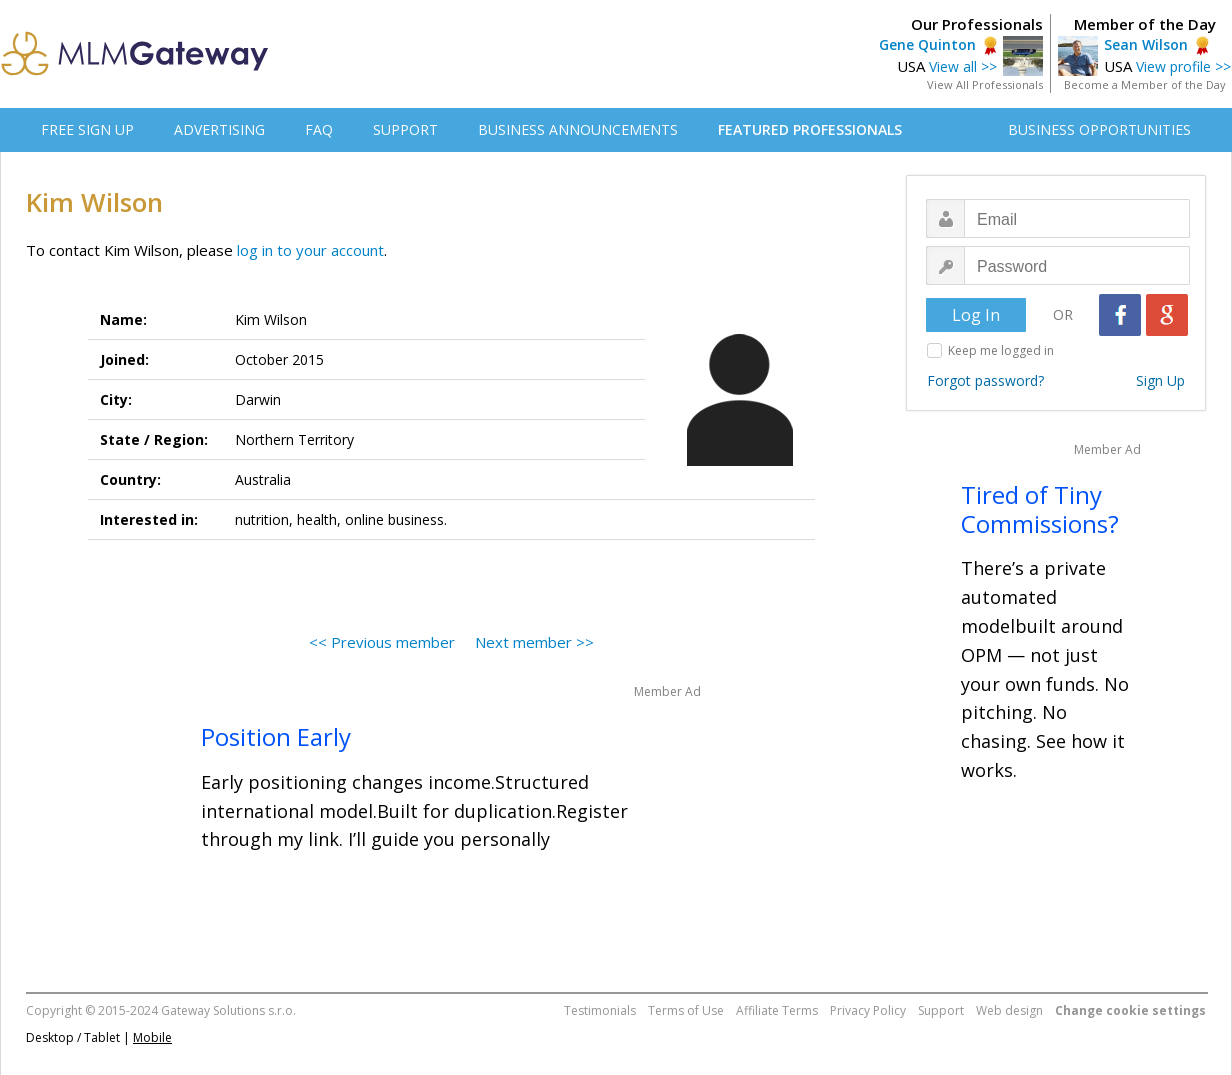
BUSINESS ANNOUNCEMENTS (578, 129)
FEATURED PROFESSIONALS (810, 129)
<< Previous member (382, 642)
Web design (1009, 1010)
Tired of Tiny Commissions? (1040, 509)
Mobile (152, 1037)
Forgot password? (985, 380)
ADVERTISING (219, 129)
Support (941, 1010)
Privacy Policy (868, 1010)
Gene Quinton (927, 44)
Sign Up (1160, 380)
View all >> (963, 66)
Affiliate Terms (777, 1010)
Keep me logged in (1001, 350)
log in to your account (310, 250)
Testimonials (600, 1010)
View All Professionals (985, 84)
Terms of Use (686, 1010)
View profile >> (1183, 66)
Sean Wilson (1146, 44)
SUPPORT (405, 129)
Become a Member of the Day (1145, 84)
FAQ (319, 129)
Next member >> (534, 642)
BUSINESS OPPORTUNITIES (1099, 129)
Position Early (276, 736)
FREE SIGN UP (87, 129)
